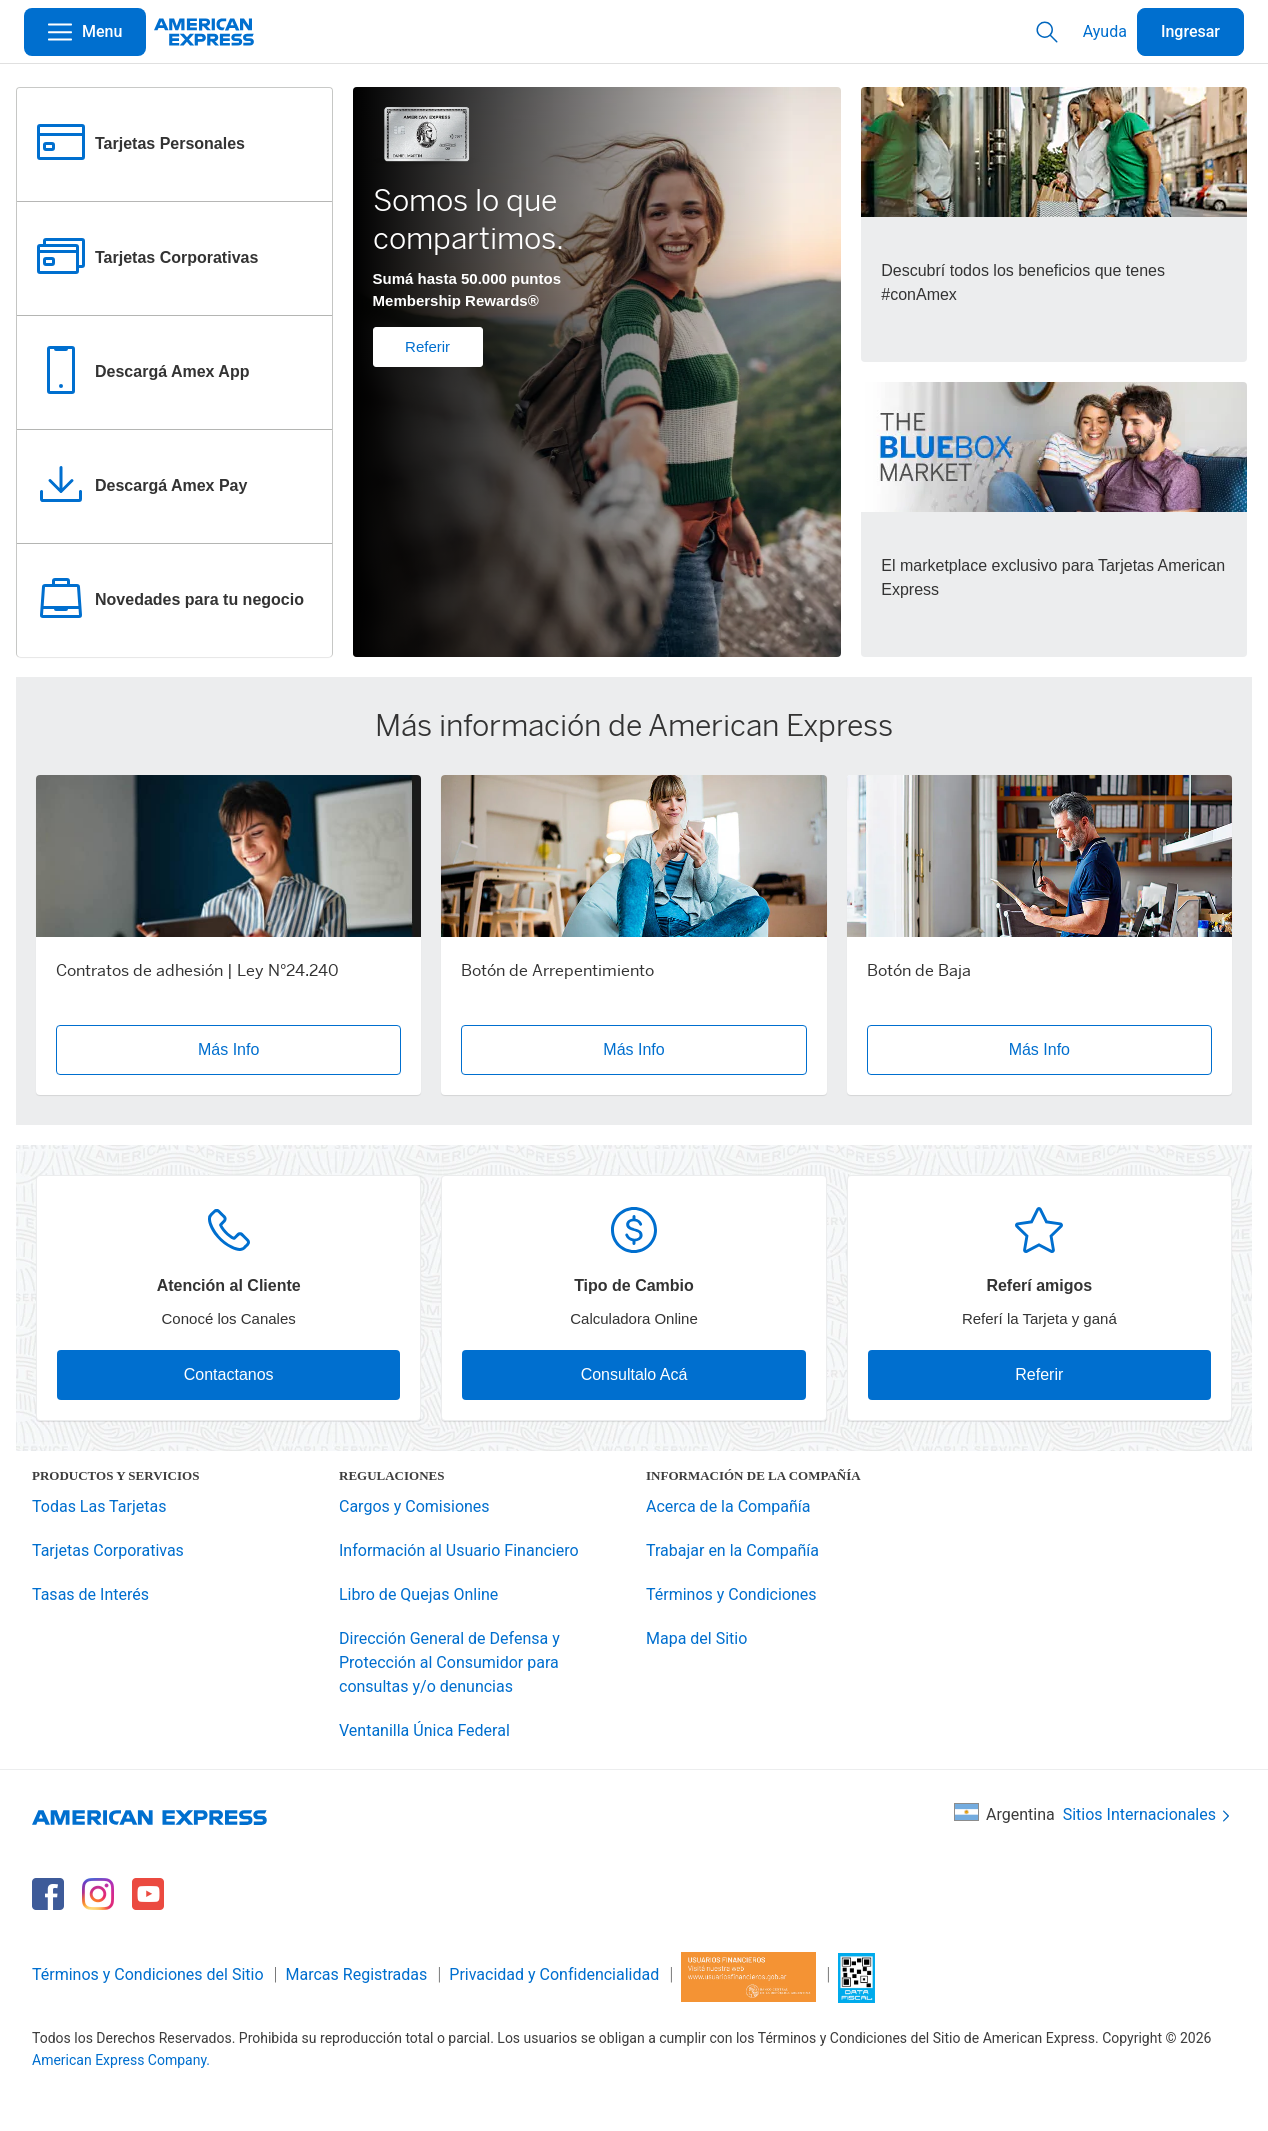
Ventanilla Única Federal (424, 1730)
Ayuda (1105, 31)
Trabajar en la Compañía (732, 1550)
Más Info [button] (228, 1049)
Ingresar (1190, 31)
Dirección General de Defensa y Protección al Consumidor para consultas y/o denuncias (449, 1662)
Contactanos (229, 1374)
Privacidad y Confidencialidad (554, 1974)
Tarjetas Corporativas (108, 1550)
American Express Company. (121, 2060)
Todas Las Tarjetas (99, 1506)
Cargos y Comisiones (414, 1506)
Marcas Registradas (357, 1974)
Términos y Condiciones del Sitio (148, 1974)
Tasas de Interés (90, 1594)
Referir (427, 346)
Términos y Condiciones (731, 1594)
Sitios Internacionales (1148, 1815)
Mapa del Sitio (696, 1638)
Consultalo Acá (634, 1374)
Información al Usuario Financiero (459, 1550)
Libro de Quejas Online (418, 1594)
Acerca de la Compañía (728, 1506)
